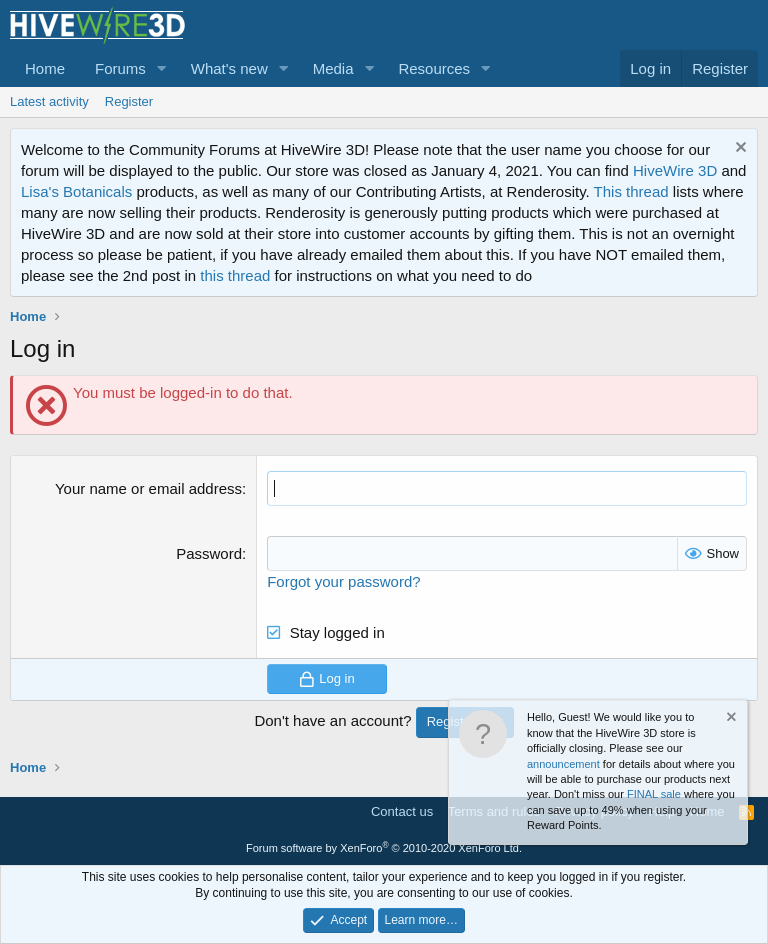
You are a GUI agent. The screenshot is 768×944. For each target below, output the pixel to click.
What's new (229, 68)
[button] (162, 68)
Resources (434, 68)
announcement (563, 764)
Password (209, 553)
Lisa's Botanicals (76, 191)
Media (333, 68)
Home (45, 68)
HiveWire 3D (675, 170)
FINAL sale (654, 794)
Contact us (402, 811)
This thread (631, 191)
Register (129, 101)
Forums (120, 68)
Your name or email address (148, 488)
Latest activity (49, 101)
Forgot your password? (343, 581)
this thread (235, 275)
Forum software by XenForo (384, 848)
